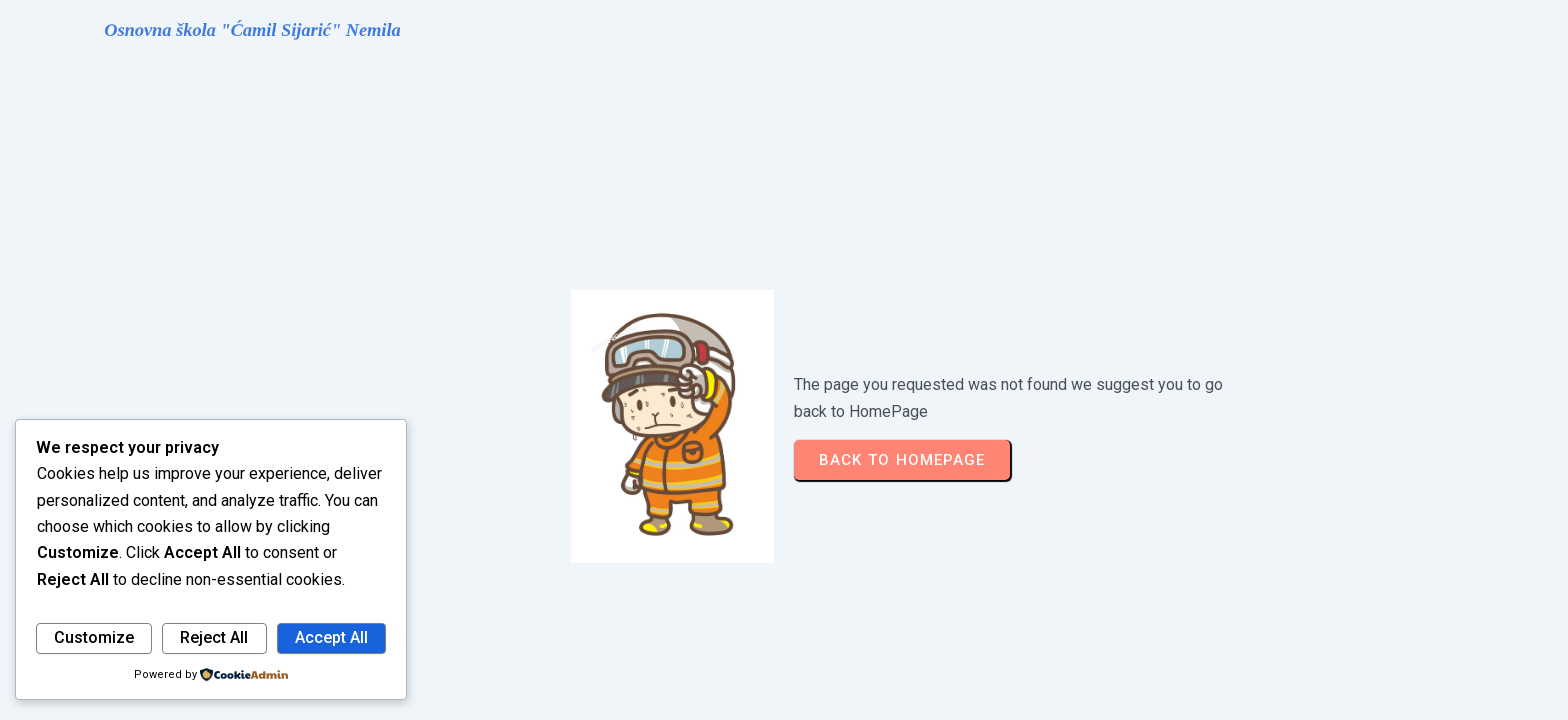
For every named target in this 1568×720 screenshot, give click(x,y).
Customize (94, 637)
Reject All (214, 637)
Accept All (331, 637)
